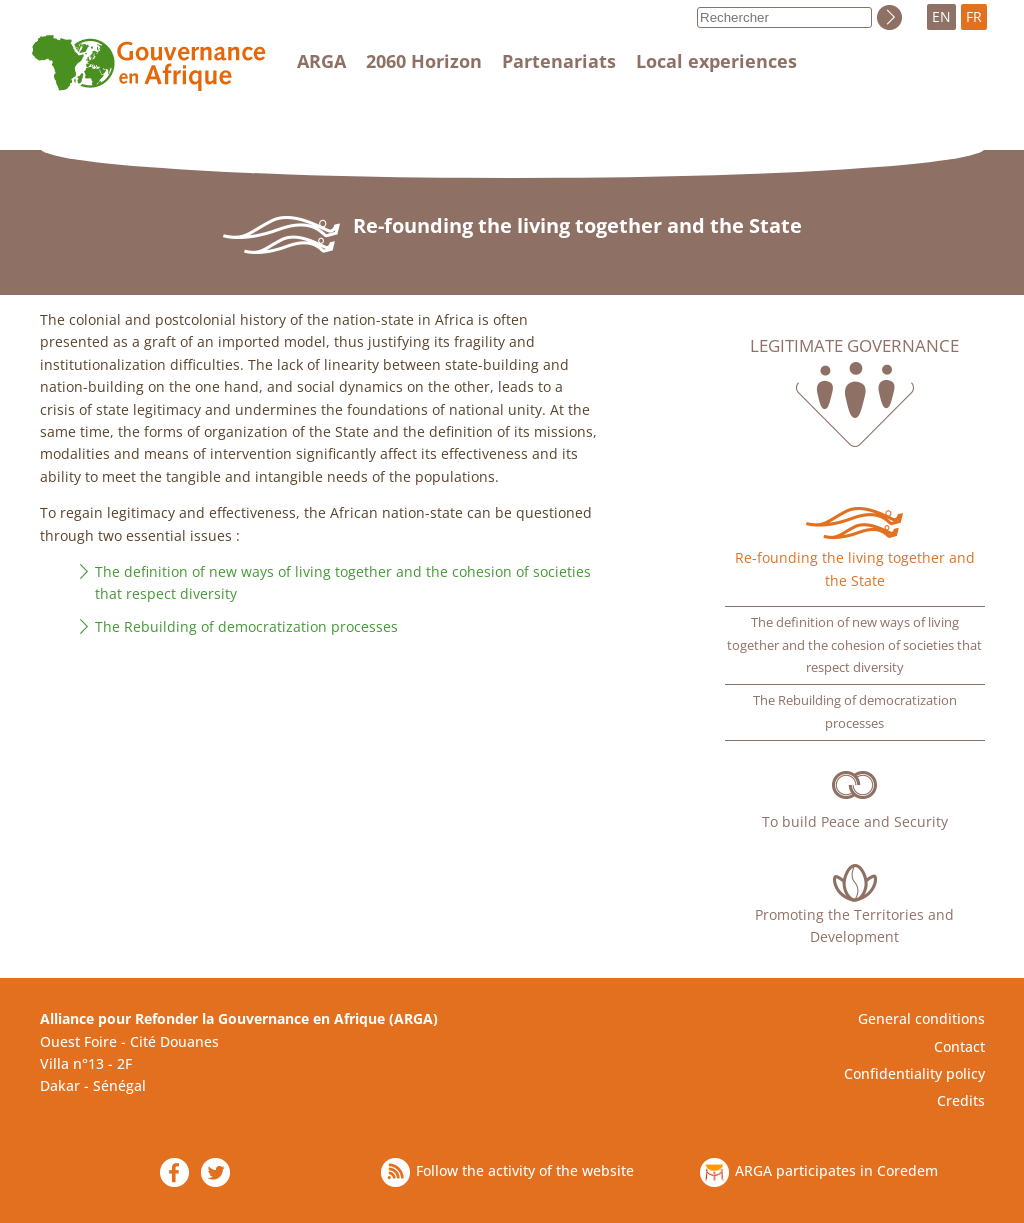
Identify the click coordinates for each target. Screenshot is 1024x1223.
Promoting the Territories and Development (854, 925)
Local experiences (716, 61)
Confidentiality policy (914, 1073)
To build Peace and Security (855, 821)
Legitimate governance (854, 346)
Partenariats (559, 61)
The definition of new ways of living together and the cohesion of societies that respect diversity (854, 645)
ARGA (321, 61)
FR (974, 16)
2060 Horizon (424, 61)
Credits (961, 1100)
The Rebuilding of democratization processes (246, 626)
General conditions (921, 1018)
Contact (959, 1046)
